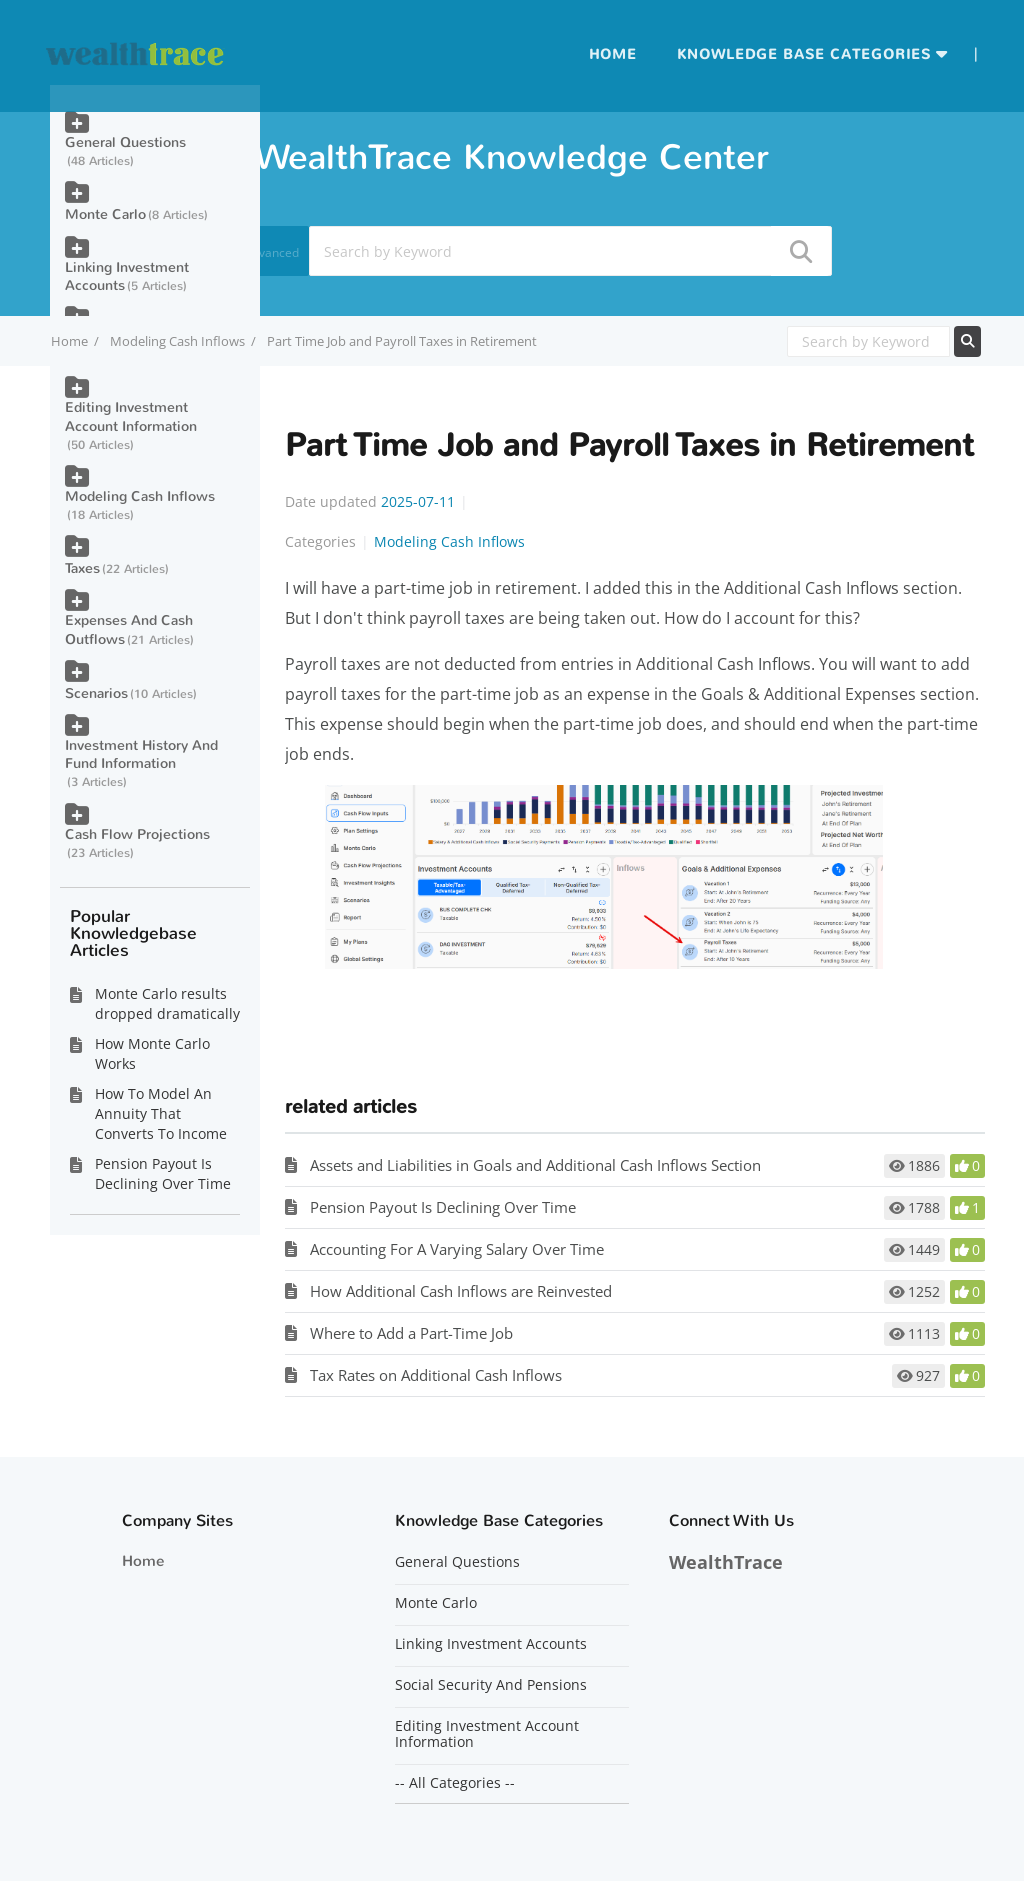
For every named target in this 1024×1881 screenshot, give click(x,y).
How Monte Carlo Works (152, 1053)
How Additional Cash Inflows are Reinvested (461, 1291)
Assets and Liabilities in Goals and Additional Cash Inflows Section (535, 1165)
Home (613, 54)
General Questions (125, 142)
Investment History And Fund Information (141, 754)
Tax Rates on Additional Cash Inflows (436, 1375)
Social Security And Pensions (491, 1685)
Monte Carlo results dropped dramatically (167, 1003)
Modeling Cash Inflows (177, 341)
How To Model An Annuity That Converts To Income (161, 1113)
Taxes (82, 568)
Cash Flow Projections (137, 834)
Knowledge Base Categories (804, 54)
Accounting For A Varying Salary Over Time (457, 1249)
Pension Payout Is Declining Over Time (443, 1207)
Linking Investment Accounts (127, 276)
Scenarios (96, 693)
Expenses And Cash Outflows (129, 629)
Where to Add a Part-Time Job (411, 1333)
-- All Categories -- (455, 1783)
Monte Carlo (105, 214)
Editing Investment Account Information (131, 416)
